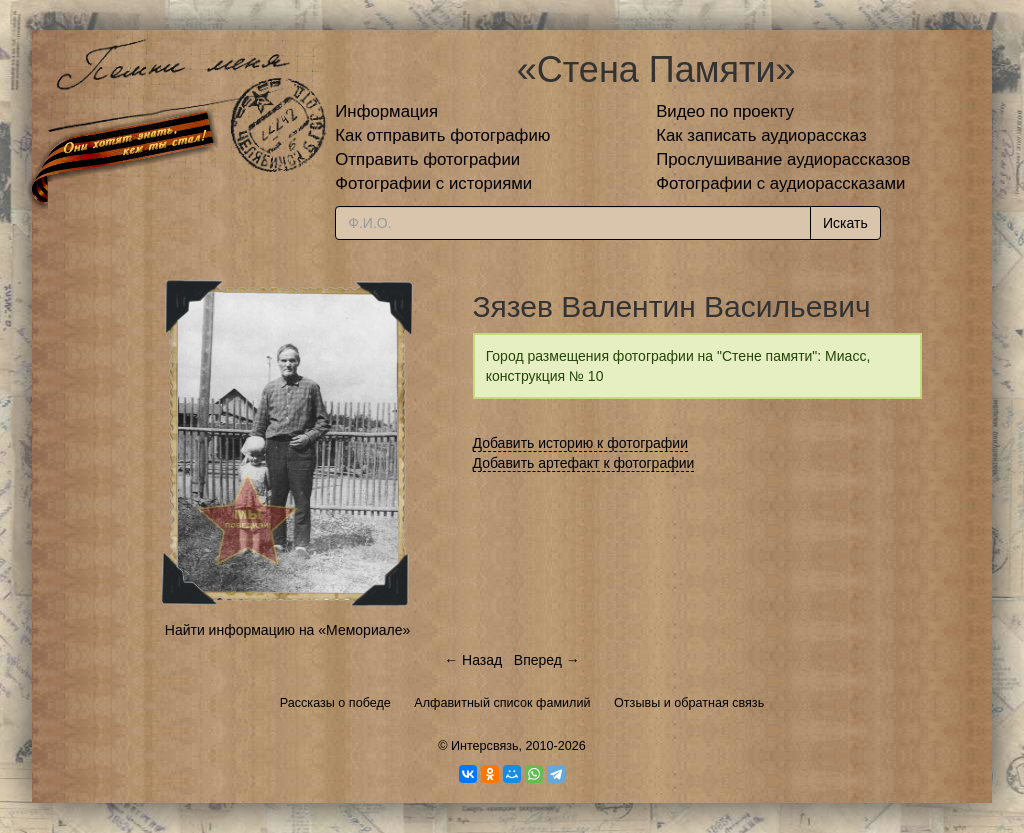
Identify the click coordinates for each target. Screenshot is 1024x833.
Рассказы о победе (335, 703)
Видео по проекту (725, 111)
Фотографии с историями (433, 183)
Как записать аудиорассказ (761, 135)
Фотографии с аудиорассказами (780, 183)
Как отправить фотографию (442, 135)
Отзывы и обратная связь (689, 703)
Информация (386, 111)
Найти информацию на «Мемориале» (287, 630)
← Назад (473, 660)
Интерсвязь (485, 746)
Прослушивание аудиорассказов (783, 159)
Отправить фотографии (427, 159)
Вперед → (547, 660)
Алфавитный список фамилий (502, 703)
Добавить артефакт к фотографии (584, 463)
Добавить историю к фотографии (581, 443)
